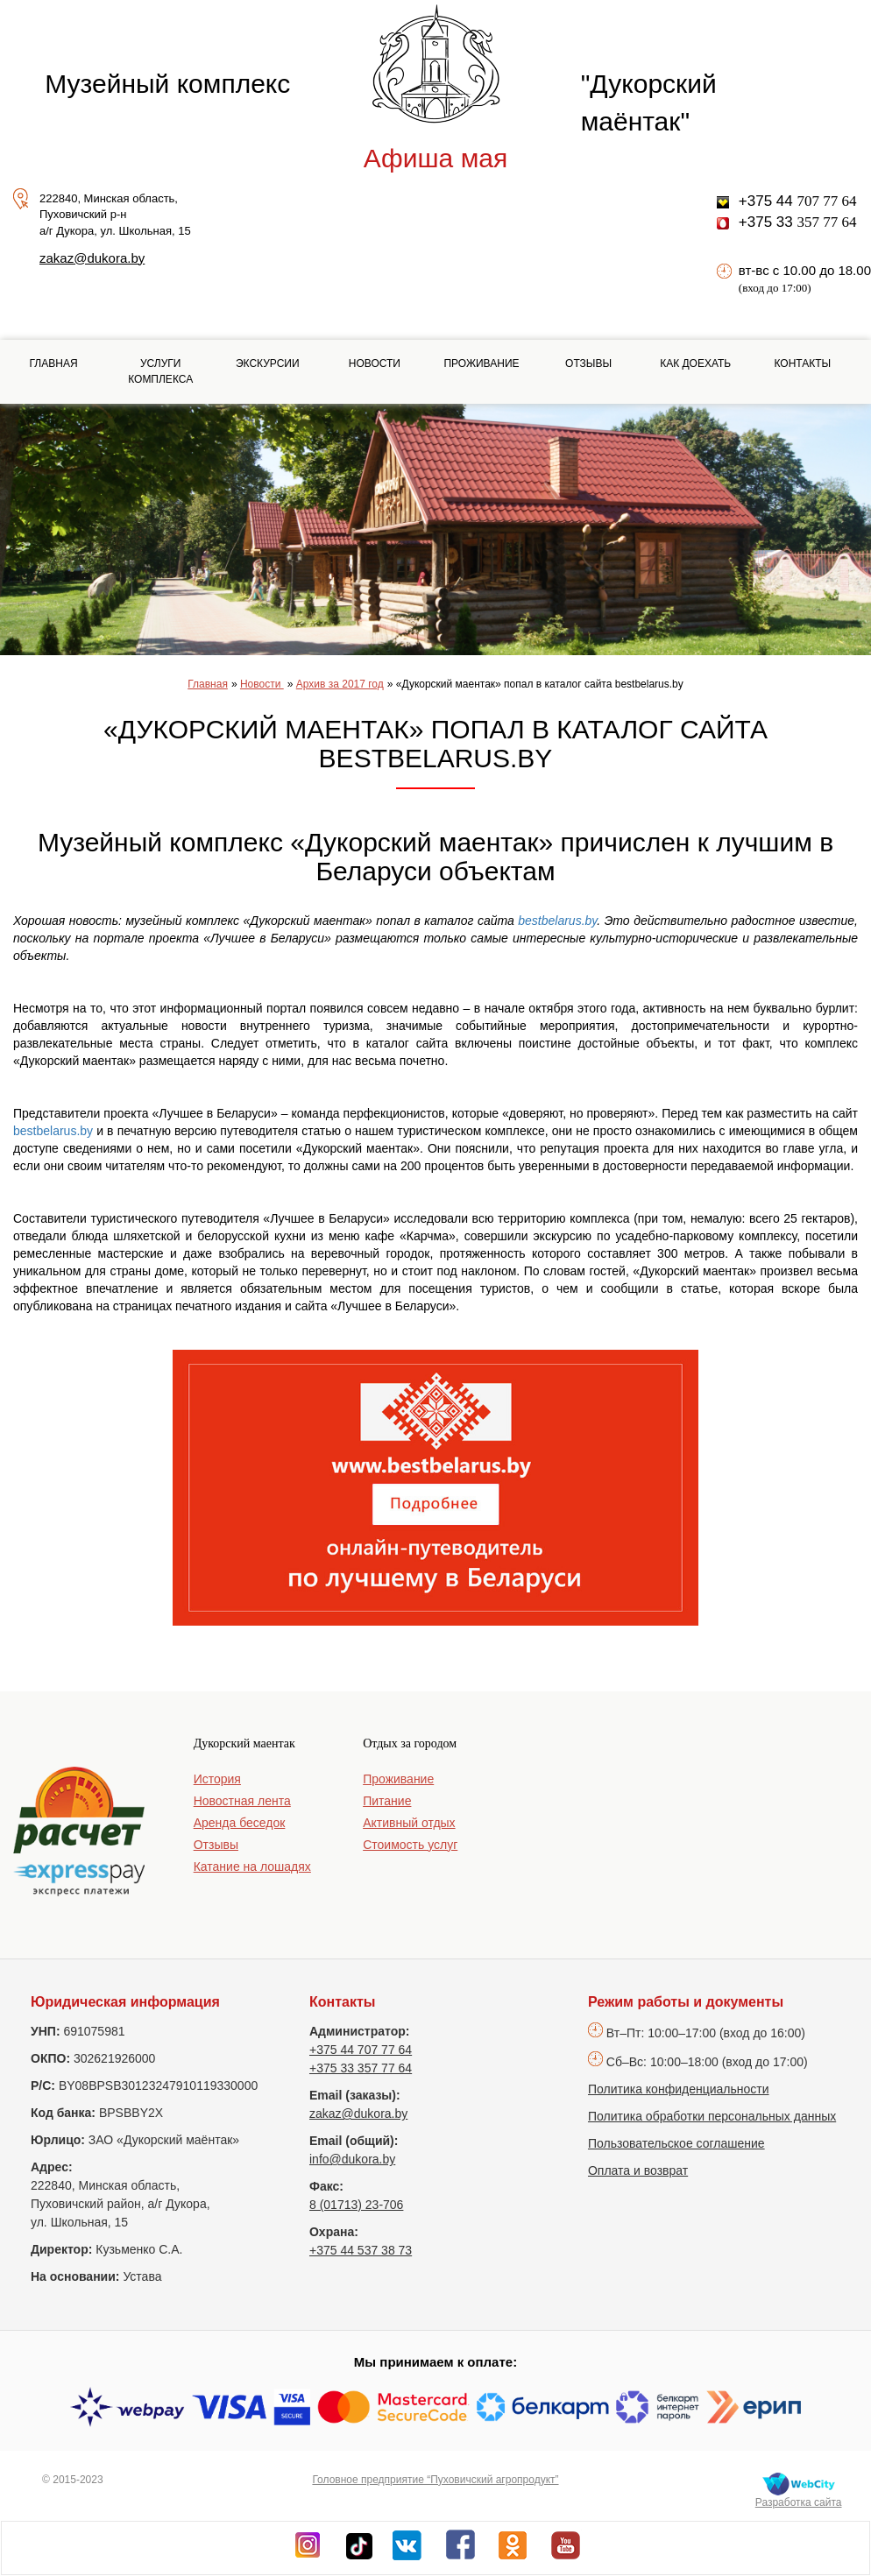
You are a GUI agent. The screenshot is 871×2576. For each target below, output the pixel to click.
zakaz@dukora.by (92, 258)
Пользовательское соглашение (676, 2143)
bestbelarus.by (557, 921)
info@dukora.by (352, 2159)
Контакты (802, 363)
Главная (54, 363)
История (217, 1779)
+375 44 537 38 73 (360, 2250)
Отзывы (588, 363)
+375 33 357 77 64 (360, 2068)
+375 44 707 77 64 (360, 2050)
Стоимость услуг (410, 1845)
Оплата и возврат (638, 2170)
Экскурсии (268, 363)
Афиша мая (435, 158)
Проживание (481, 363)
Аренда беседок (240, 1823)
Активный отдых (409, 1823)
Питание (387, 1801)
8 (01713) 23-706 (356, 2205)
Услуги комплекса (160, 371)
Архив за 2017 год (340, 684)
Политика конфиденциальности (678, 2089)
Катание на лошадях (252, 1867)
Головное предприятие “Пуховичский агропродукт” (435, 2480)
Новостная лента (242, 1801)
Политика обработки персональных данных (712, 2116)
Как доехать (695, 363)
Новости (374, 363)
